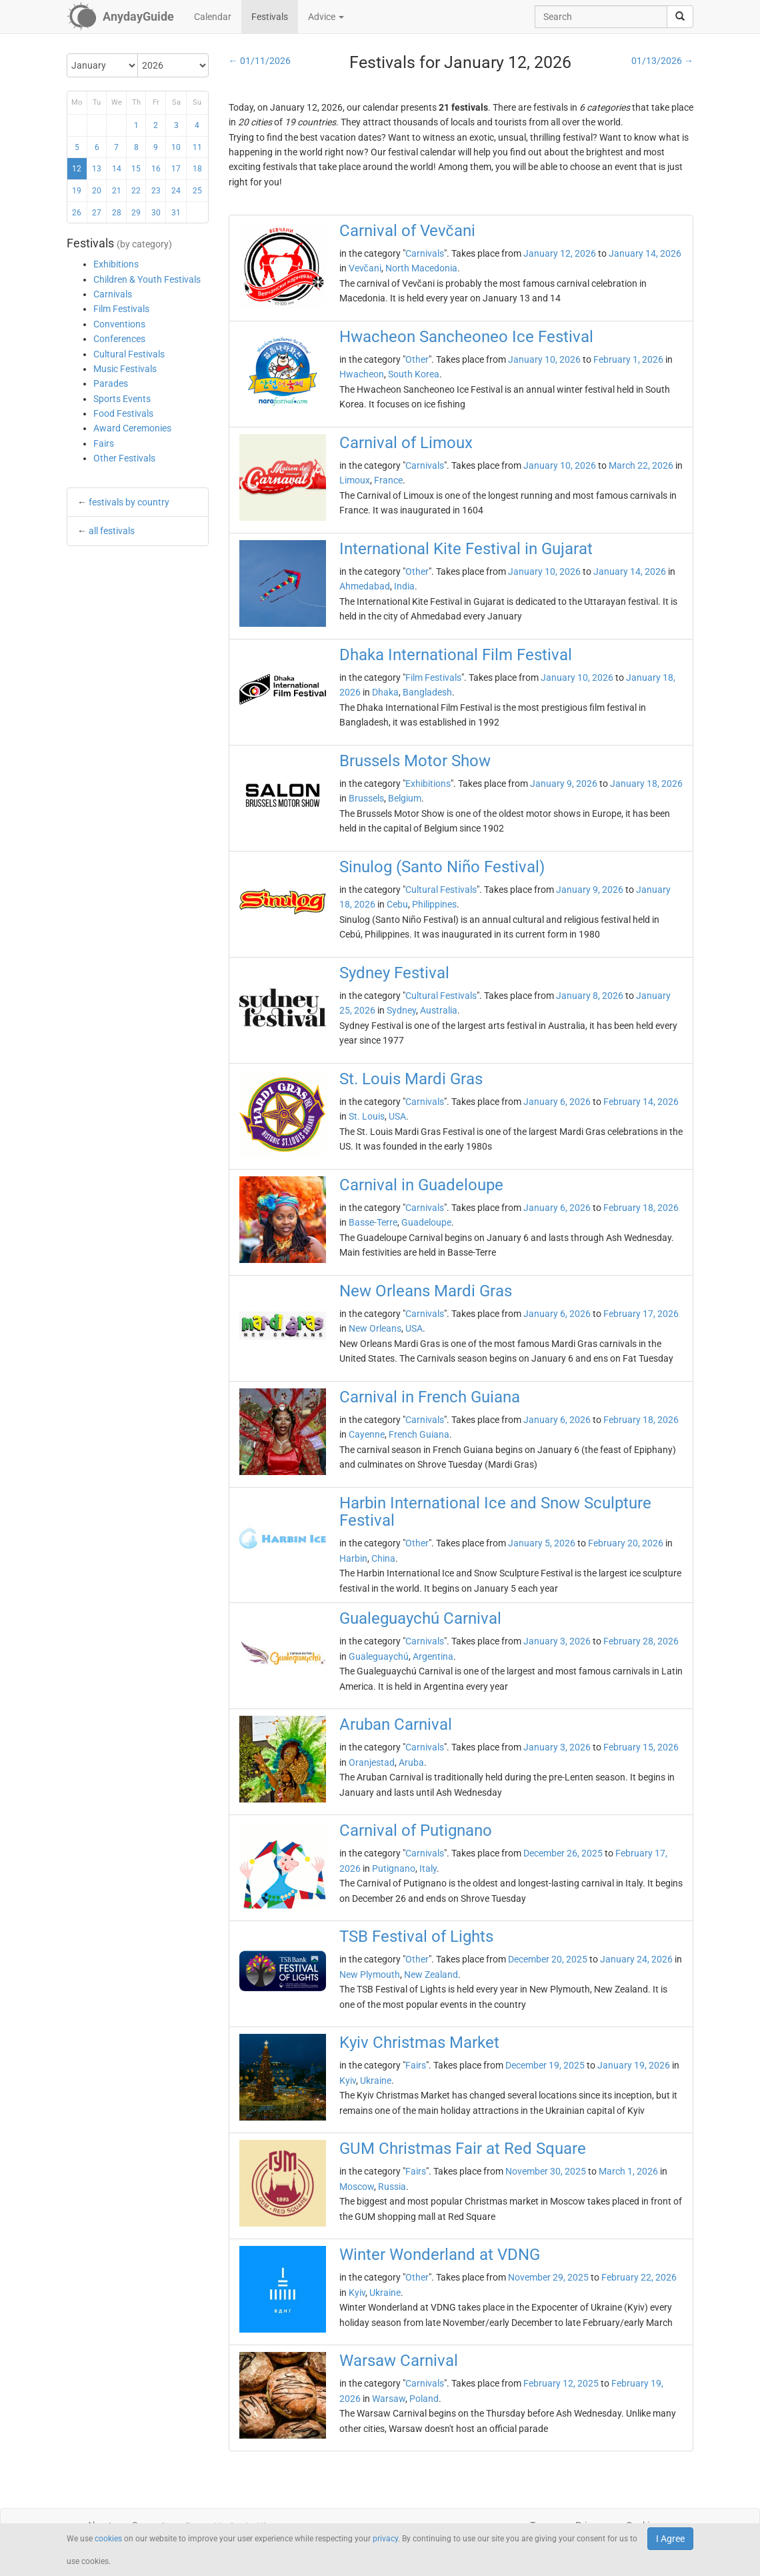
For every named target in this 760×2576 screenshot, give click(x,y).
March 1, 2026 (628, 2171)
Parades (110, 383)
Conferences (119, 338)
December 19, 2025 (545, 2065)
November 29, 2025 (548, 2277)
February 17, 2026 (641, 1313)
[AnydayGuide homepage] (120, 16)
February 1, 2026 (628, 359)
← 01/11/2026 (260, 60)
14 (116, 168)
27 (96, 212)
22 (136, 190)
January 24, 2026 (636, 1959)
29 (136, 212)
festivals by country (129, 502)
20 (96, 190)
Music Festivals (125, 368)
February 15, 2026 (641, 1747)
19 (76, 190)
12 (76, 168)
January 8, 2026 (589, 995)
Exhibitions (116, 264)
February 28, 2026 (641, 1641)
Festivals (269, 16)
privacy (385, 2538)
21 (116, 190)
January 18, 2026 (646, 783)
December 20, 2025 (547, 1959)
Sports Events (122, 398)
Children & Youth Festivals (147, 279)
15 (136, 168)
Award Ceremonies (132, 428)
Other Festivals (124, 458)
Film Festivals (121, 308)
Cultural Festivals (129, 354)
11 (197, 147)
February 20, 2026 (625, 1543)
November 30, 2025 (545, 2171)
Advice (326, 16)
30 (156, 212)
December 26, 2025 (563, 1853)
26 (76, 212)
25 (197, 190)
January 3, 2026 (557, 1641)
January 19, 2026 (633, 2065)
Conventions (119, 324)
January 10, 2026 (544, 359)
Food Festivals (123, 413)
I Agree (670, 2538)
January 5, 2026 (541, 1543)
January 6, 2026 (557, 1101)
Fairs (103, 443)
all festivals (112, 530)
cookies (108, 2538)
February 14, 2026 (641, 1101)
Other (417, 359)
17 (176, 168)
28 (116, 212)
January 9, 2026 (563, 783)
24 (176, 190)
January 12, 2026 (559, 253)
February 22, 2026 (639, 2277)
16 (156, 168)
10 (176, 147)
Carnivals (112, 294)
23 (156, 190)
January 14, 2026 (645, 253)
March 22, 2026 (641, 465)
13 (96, 168)
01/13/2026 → (662, 60)
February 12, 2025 (561, 2383)
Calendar (212, 16)
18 (197, 168)
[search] (680, 16)
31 (176, 212)
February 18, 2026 (641, 1207)
